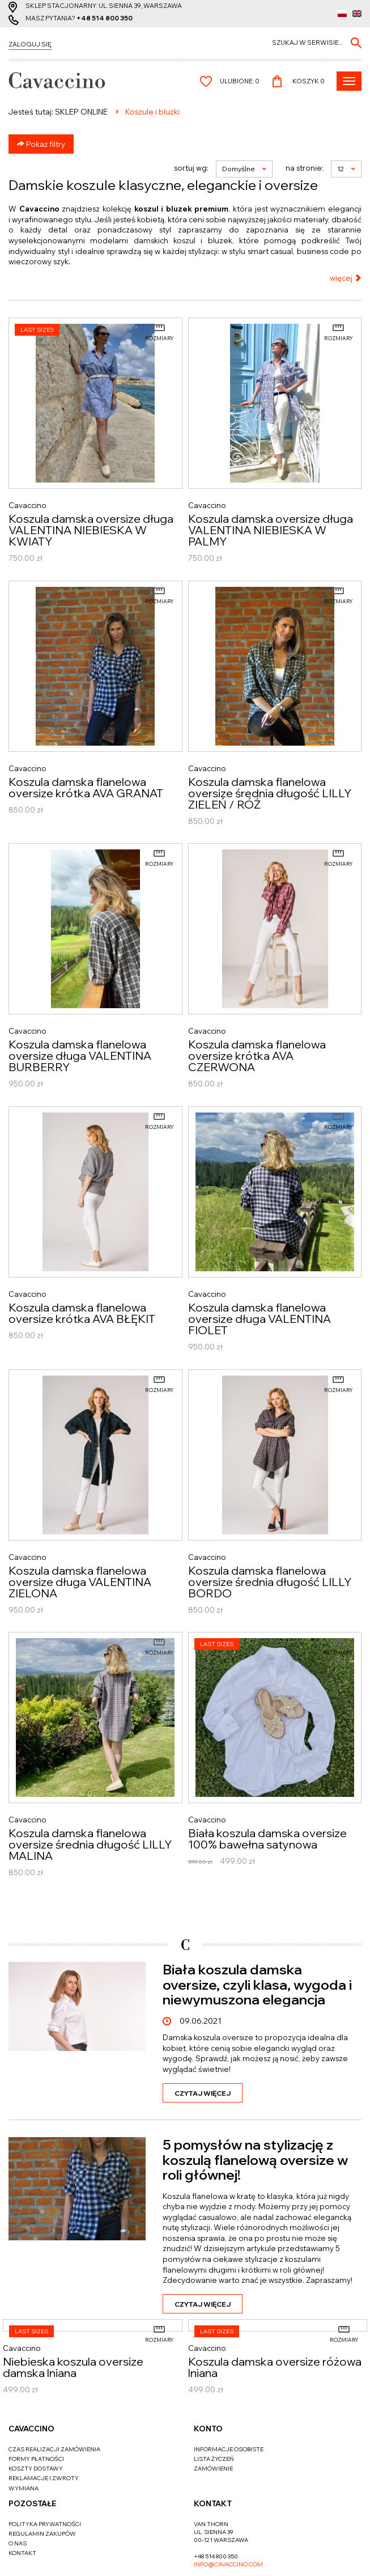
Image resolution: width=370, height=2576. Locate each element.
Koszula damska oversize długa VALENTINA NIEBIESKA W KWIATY (90, 530)
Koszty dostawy (35, 2401)
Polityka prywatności (44, 2456)
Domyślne (244, 168)
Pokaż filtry (41, 144)
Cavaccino (31, 2361)
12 (346, 168)
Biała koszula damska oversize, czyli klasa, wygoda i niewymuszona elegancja (257, 2009)
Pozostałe (32, 2435)
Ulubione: (240, 81)
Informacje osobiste (228, 2381)
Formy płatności (36, 2391)
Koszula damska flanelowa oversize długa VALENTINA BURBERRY (79, 1056)
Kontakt (22, 2486)
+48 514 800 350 (104, 18)
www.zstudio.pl (212, 2556)
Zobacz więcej (321, 1927)
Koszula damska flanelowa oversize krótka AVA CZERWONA (257, 1056)
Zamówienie (213, 2401)
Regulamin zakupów (42, 2466)
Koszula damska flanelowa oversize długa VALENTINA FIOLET (259, 1319)
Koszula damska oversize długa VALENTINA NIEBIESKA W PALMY (270, 530)
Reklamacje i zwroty (43, 2411)
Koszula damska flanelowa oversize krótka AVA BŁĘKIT (81, 1313)
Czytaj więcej (203, 2118)
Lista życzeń (213, 2391)
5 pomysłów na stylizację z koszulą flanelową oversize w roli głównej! (255, 2185)
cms (174, 2556)
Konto (208, 2361)
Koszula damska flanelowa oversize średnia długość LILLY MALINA (90, 1845)
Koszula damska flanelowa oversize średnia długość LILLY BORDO (269, 1582)
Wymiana (23, 2421)
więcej (346, 277)
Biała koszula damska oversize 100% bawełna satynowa (267, 1839)
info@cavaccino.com (228, 2497)
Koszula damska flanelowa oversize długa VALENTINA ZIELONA (79, 1582)
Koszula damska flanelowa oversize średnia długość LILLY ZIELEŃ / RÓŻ (269, 793)
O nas (17, 2476)
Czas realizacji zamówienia (54, 2381)
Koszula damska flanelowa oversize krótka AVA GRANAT (85, 787)
